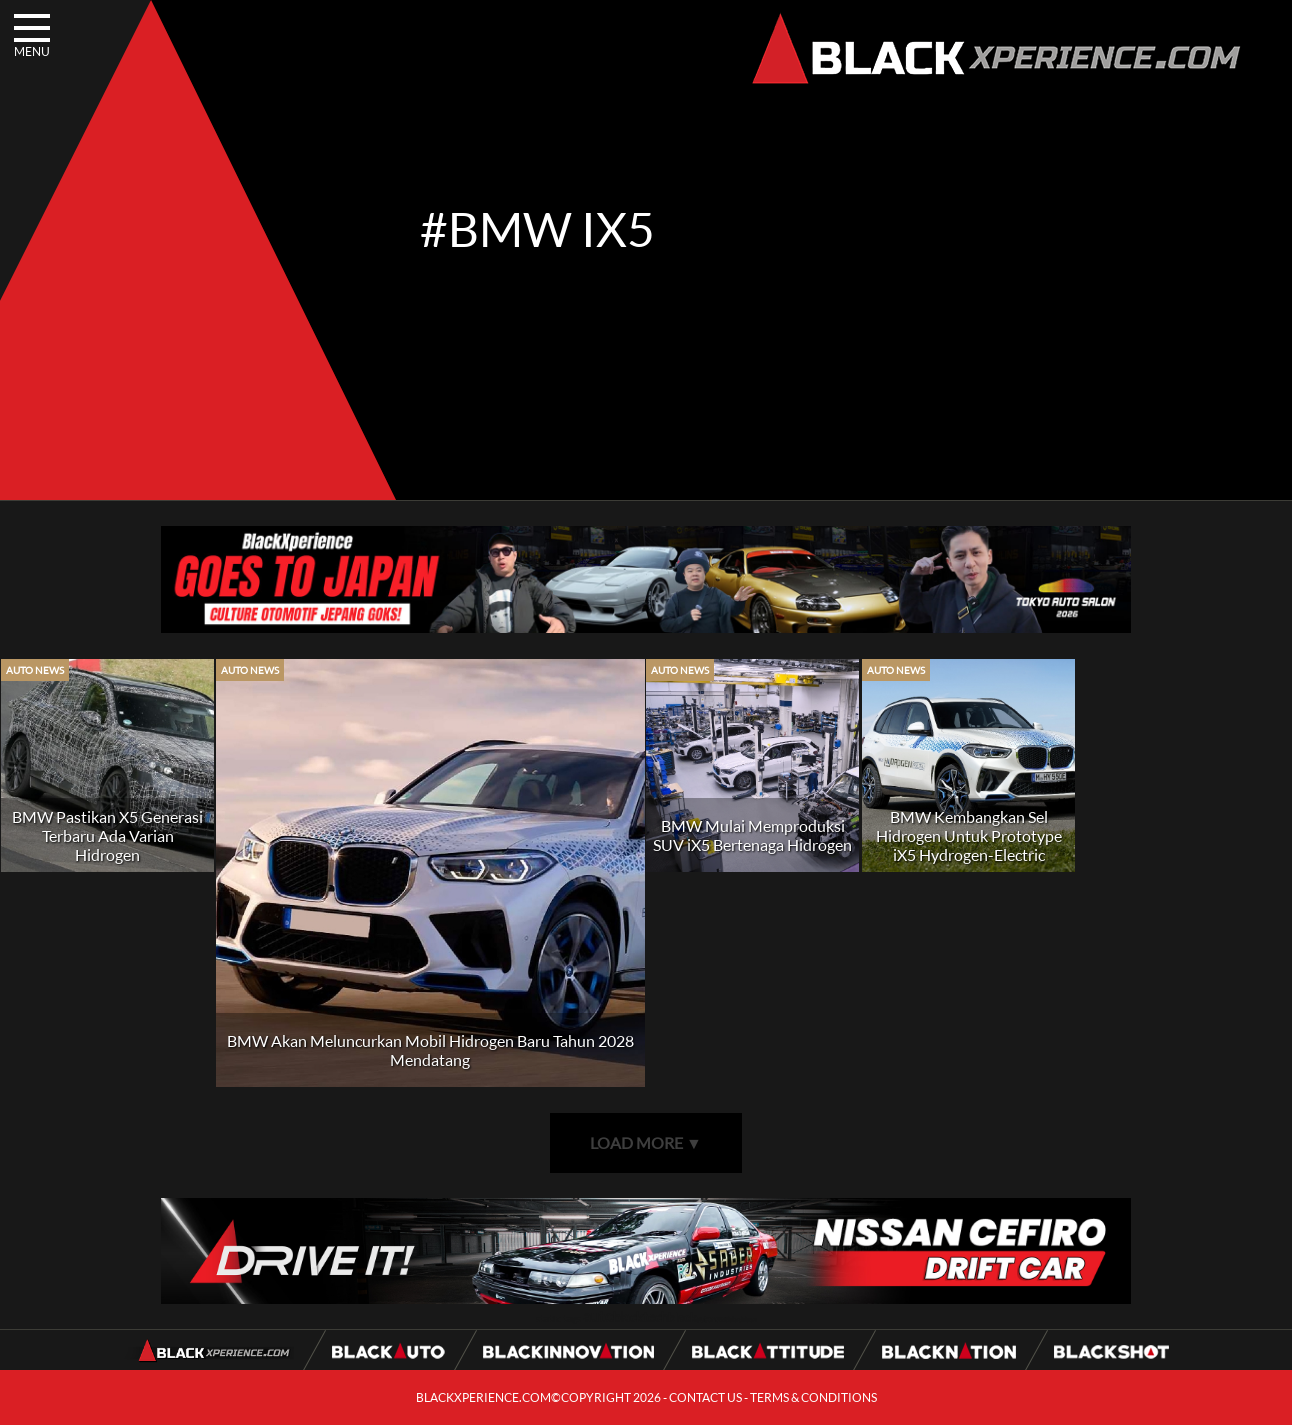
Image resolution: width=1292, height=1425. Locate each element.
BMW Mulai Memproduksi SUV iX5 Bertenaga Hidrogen (752, 835)
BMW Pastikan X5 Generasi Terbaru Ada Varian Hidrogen (107, 835)
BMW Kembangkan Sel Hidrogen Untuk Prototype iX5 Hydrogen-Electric (969, 835)
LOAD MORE (646, 1142)
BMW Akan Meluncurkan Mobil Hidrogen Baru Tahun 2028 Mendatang (430, 1050)
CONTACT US (705, 1397)
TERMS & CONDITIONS (813, 1397)
